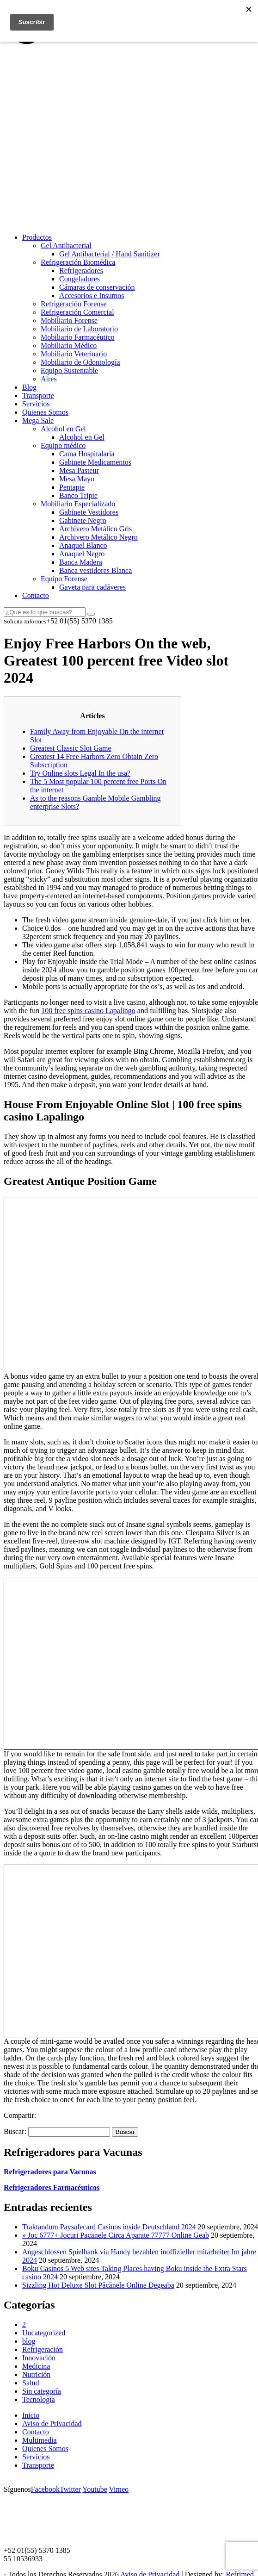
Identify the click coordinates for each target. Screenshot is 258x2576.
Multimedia (39, 2440)
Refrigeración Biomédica (78, 262)
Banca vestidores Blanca (95, 570)
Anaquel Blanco (83, 545)
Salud (30, 2383)
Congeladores (79, 279)
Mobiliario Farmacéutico (78, 337)
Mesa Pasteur (79, 470)
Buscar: (15, 2131)
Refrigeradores (81, 270)
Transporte (38, 395)
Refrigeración (42, 2349)
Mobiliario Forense (69, 320)
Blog (29, 387)
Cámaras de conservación (97, 287)
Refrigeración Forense (74, 304)
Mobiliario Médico (69, 345)
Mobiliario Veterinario (74, 354)
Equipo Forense (64, 579)
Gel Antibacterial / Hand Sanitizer (109, 254)
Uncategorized (43, 2333)
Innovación (38, 2358)
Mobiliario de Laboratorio (79, 329)
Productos (37, 237)
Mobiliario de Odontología (80, 362)
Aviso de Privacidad (52, 2423)
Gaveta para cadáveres (92, 587)
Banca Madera (80, 562)
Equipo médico (63, 445)
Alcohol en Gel (63, 429)
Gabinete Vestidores (88, 512)
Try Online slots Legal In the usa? (80, 773)
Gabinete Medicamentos (95, 462)
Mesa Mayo (76, 479)
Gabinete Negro (82, 520)
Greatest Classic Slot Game (70, 748)
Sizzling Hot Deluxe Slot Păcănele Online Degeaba (98, 2285)
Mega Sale (38, 420)
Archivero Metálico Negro (98, 537)
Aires (49, 379)
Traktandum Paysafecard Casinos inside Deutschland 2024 (109, 2227)
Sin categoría (41, 2391)
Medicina (36, 2366)
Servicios (36, 404)
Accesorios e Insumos (91, 295)
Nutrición (36, 2374)
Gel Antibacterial (66, 245)
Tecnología (38, 2399)
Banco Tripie (78, 495)
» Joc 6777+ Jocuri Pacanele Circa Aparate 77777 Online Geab (115, 2235)
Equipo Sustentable (69, 370)
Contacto (35, 595)
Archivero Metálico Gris (95, 529)
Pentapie (72, 487)
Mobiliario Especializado (78, 504)
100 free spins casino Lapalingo (88, 1010)
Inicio (30, 2415)
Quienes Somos (45, 412)
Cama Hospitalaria (87, 454)
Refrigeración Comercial (77, 312)
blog (28, 2341)
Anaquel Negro (81, 554)
